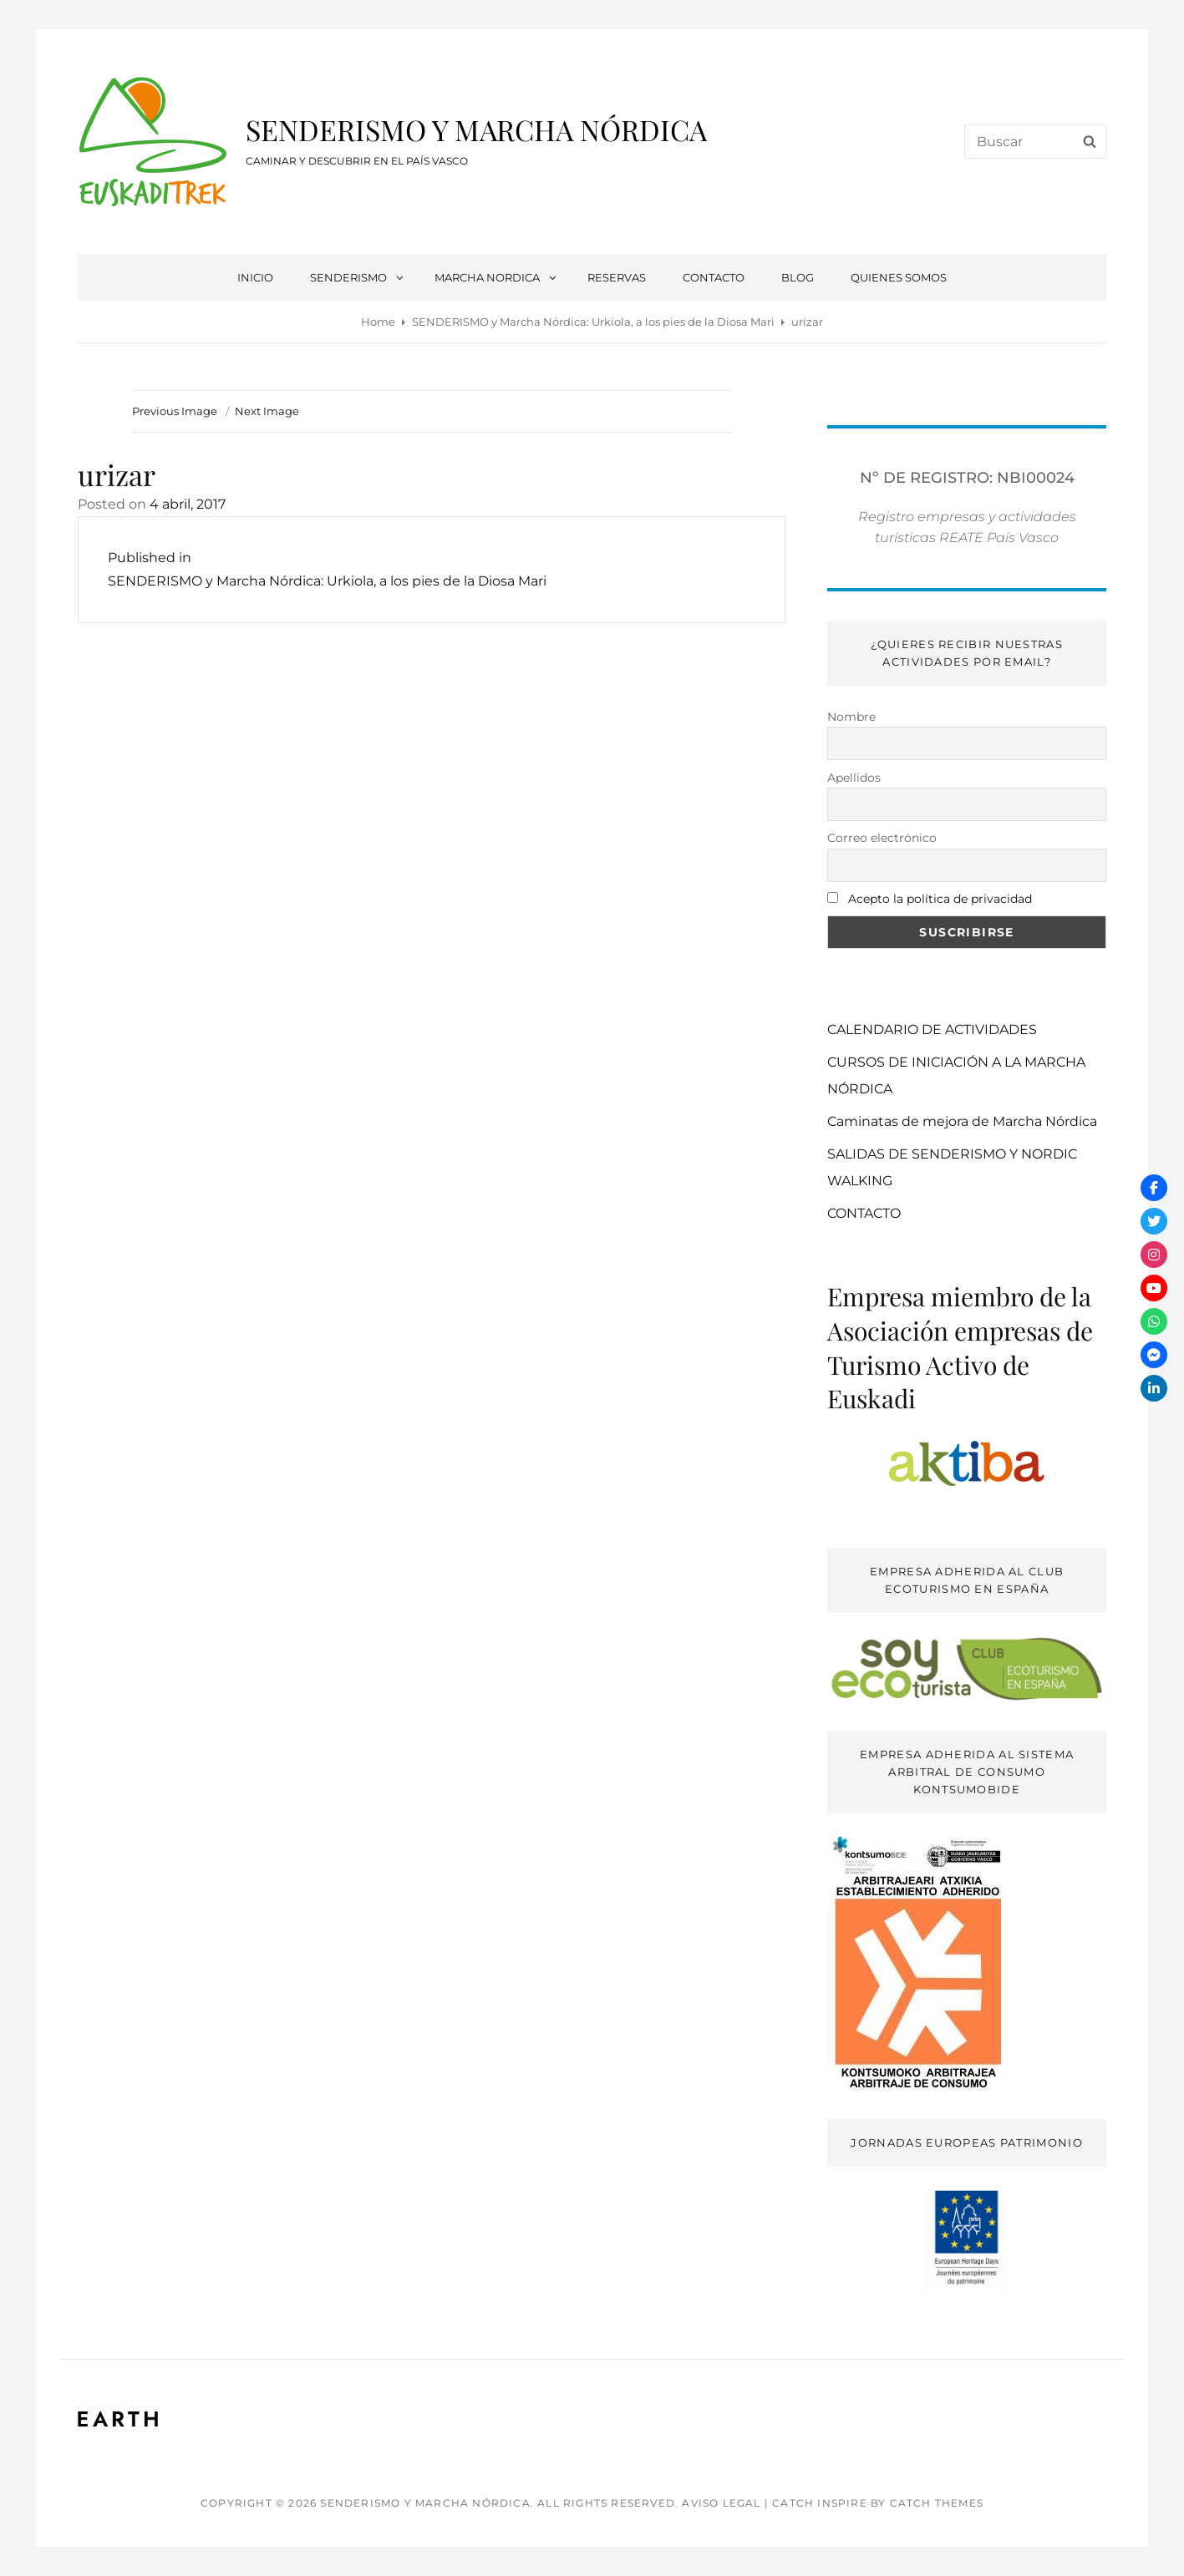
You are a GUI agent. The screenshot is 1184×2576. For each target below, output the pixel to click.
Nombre (851, 716)
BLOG (797, 277)
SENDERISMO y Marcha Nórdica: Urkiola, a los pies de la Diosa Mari (593, 321)
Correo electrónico (882, 837)
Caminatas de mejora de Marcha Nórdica (962, 1121)
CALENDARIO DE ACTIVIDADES (932, 1029)
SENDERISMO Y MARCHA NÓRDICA (476, 129)
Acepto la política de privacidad (940, 898)
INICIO (255, 277)
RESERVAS (616, 277)
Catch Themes (936, 2503)
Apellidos (854, 777)
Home (378, 321)
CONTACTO (713, 277)
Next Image (267, 411)
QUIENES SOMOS (899, 277)
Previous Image (174, 411)
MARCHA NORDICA (496, 277)
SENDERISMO (357, 277)
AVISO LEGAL (721, 2503)
